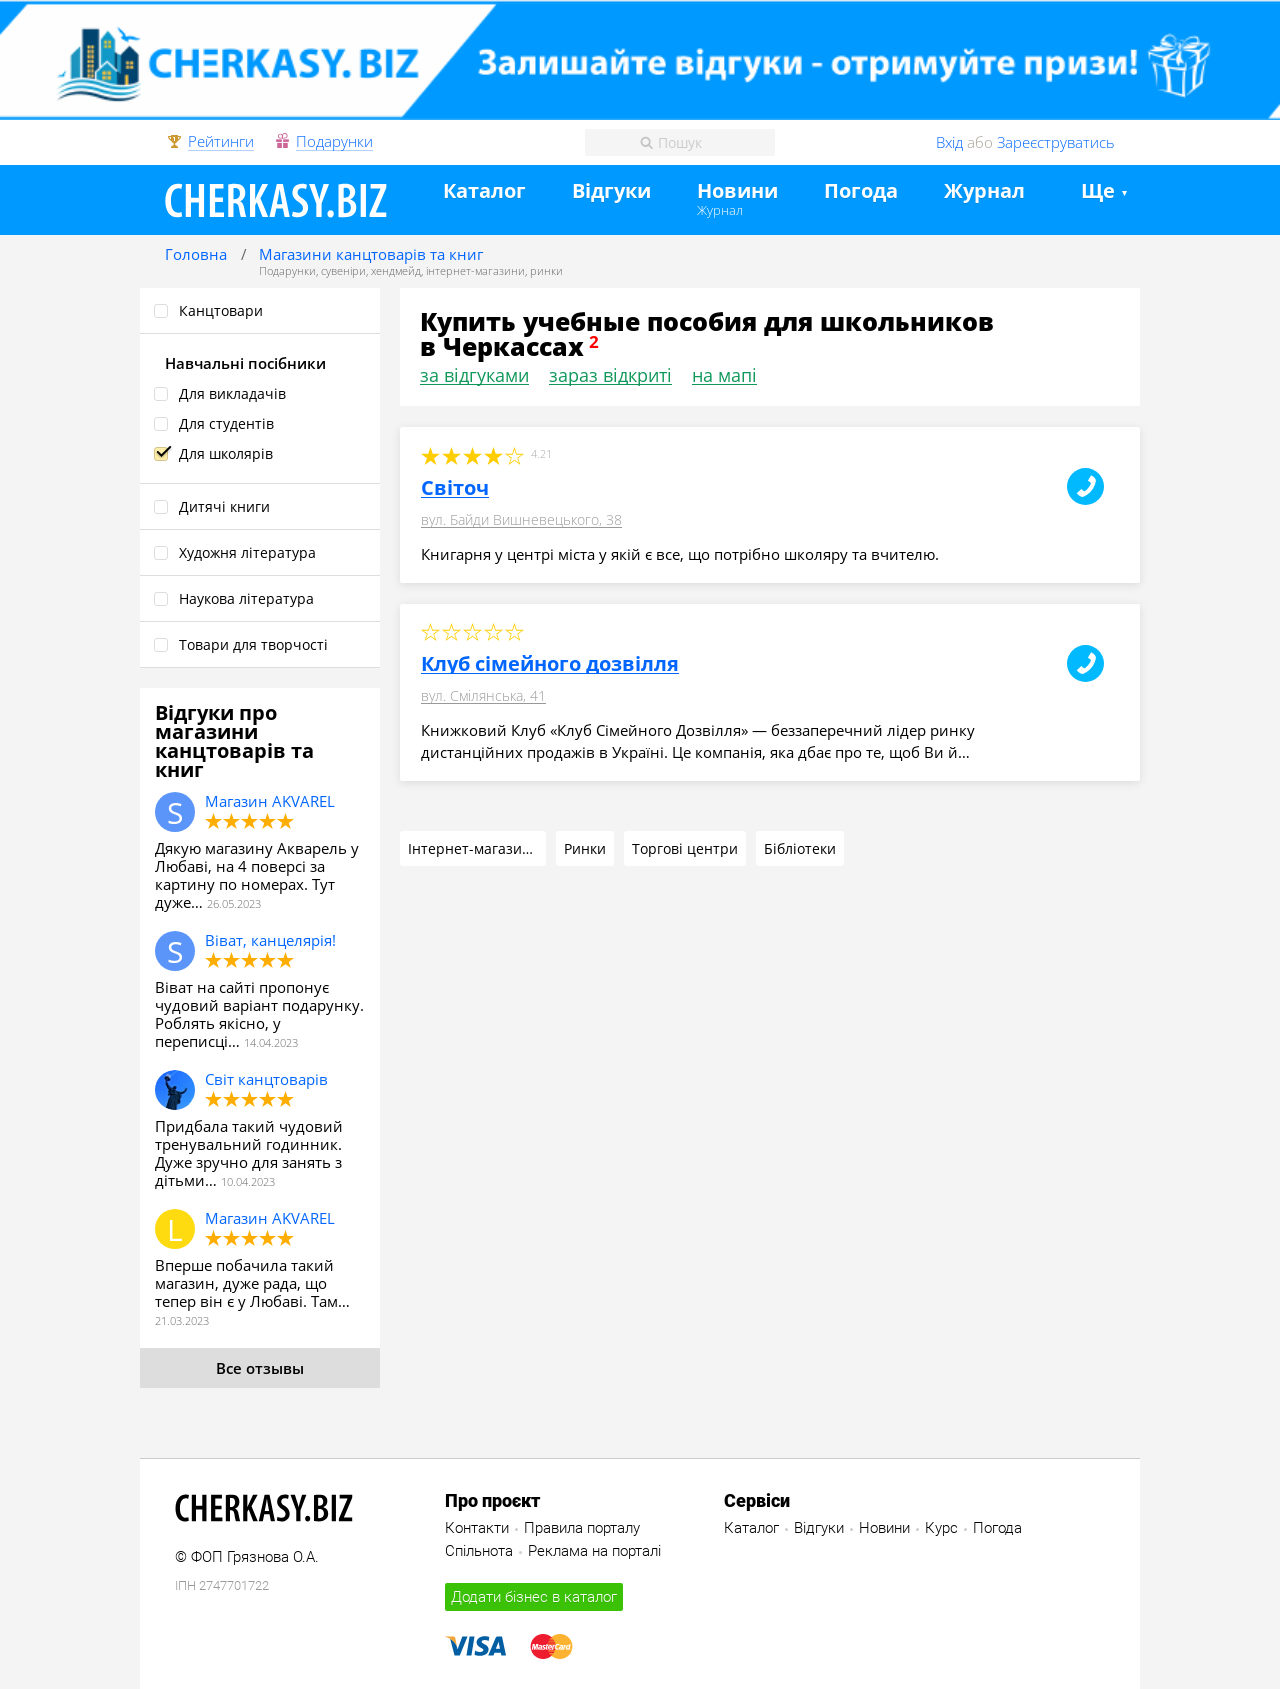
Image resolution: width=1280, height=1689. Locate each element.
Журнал (720, 210)
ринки (546, 270)
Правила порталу (582, 1528)
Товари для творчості (253, 644)
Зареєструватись (1056, 142)
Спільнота (479, 1551)
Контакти (477, 1528)
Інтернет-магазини (474, 848)
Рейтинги (221, 142)
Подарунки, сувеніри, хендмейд (340, 270)
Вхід (949, 142)
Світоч (455, 488)
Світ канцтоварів (266, 1079)
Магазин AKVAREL (270, 801)
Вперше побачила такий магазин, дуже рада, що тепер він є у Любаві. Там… (252, 1283)
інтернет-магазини (475, 270)
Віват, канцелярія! (270, 940)
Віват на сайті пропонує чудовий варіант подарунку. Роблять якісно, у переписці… (259, 1014)
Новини (737, 191)
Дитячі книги (224, 506)
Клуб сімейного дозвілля (550, 664)
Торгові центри (685, 848)
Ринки (585, 848)
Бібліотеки (800, 848)
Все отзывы (260, 1368)
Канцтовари (221, 310)
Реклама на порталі (594, 1551)
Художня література (247, 552)
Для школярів (226, 453)
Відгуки (611, 191)
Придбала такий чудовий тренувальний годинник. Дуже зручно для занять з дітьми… (249, 1153)
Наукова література (246, 598)
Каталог (484, 191)
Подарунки (334, 142)
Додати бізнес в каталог (534, 1597)
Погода (861, 191)
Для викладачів (232, 393)
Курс (941, 1528)
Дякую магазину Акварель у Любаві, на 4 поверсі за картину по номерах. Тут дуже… (257, 875)
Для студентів (226, 423)
